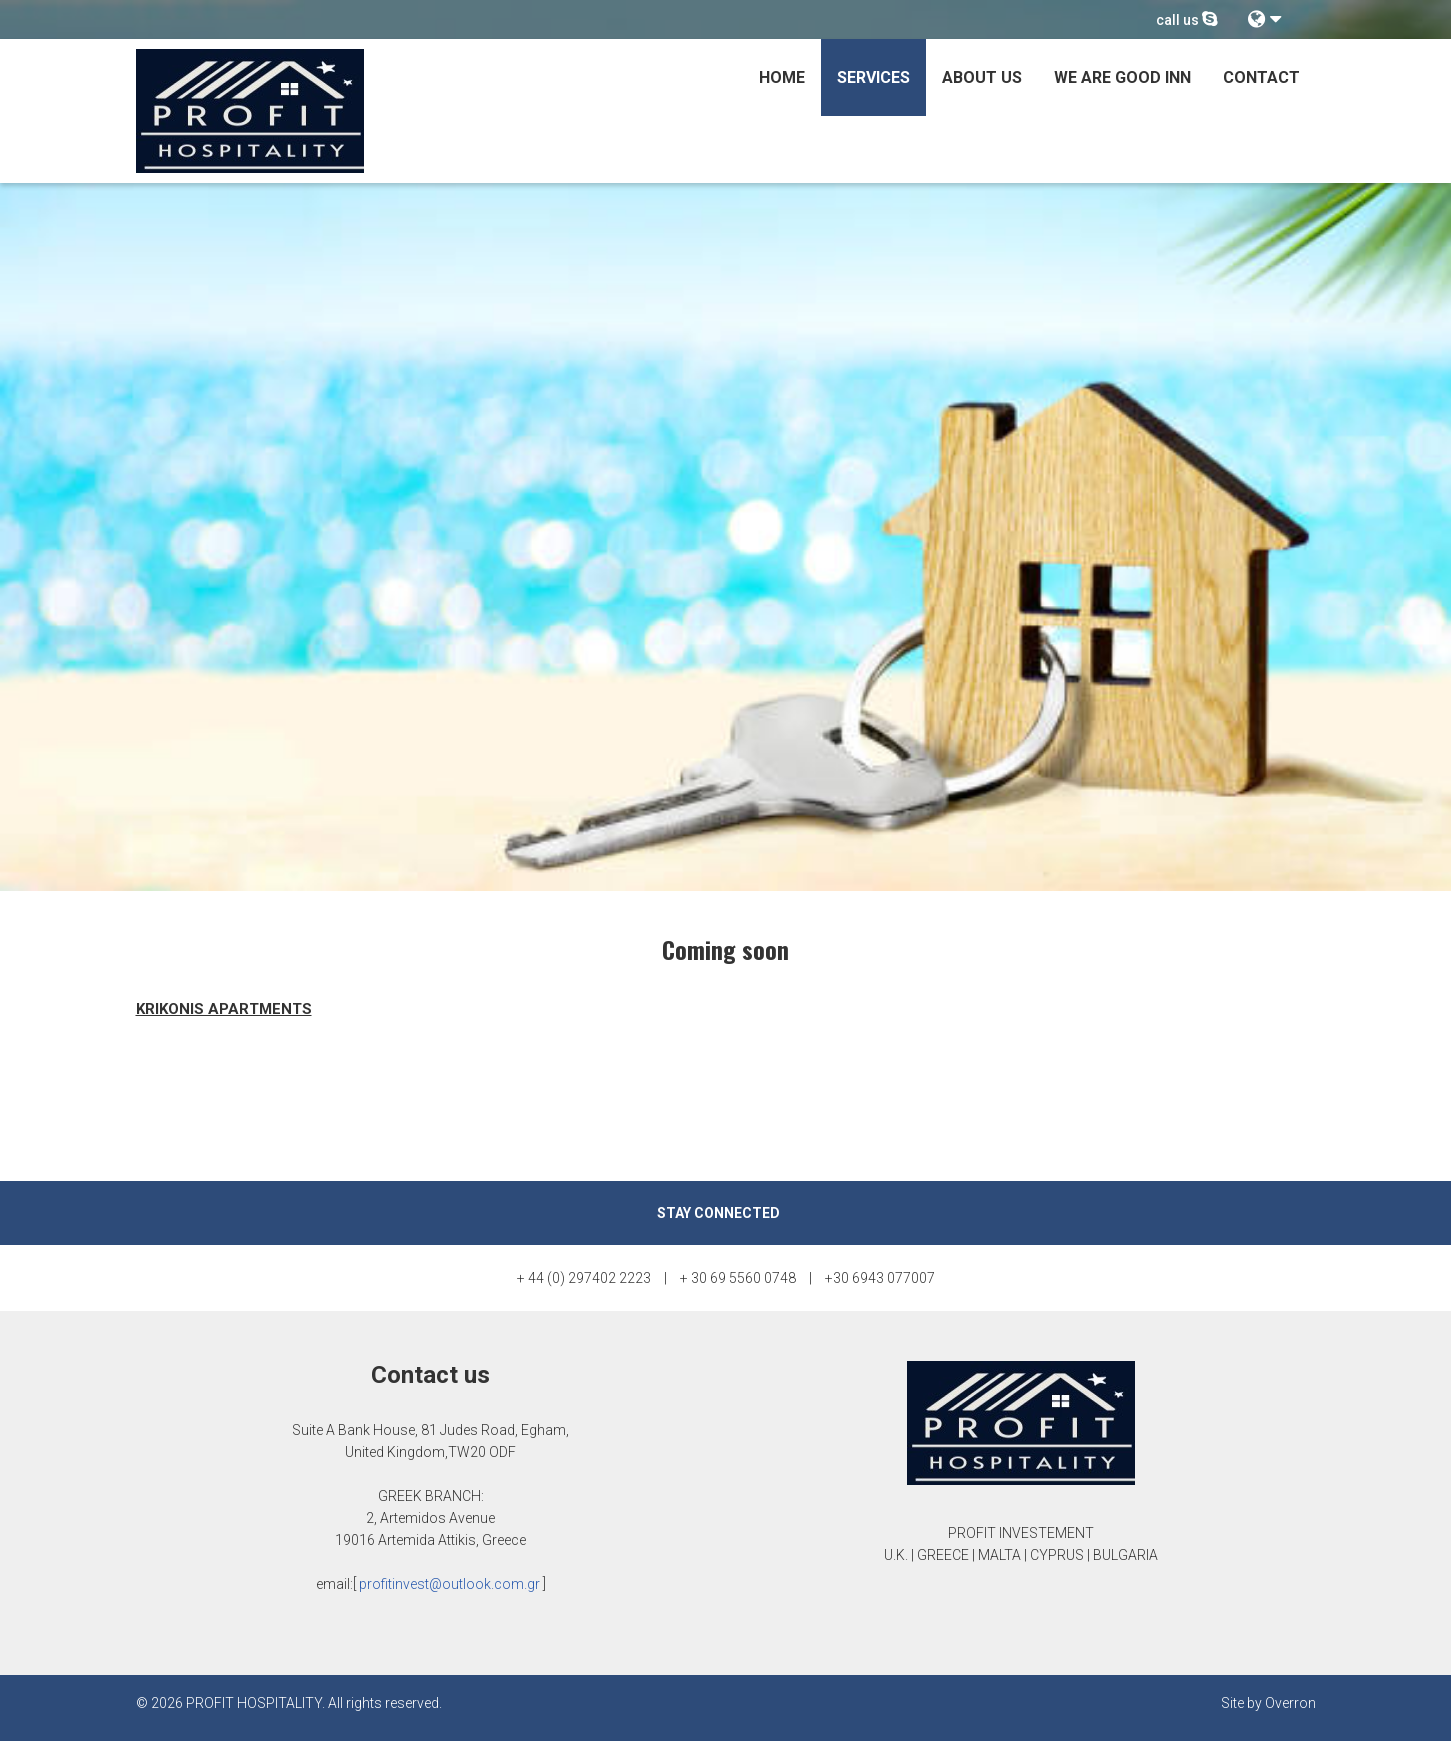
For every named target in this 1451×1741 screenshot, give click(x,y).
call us (1187, 19)
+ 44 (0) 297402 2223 (584, 1278)
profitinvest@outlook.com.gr (449, 1584)
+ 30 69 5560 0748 (738, 1278)
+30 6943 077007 (880, 1278)
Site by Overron (1268, 1703)
